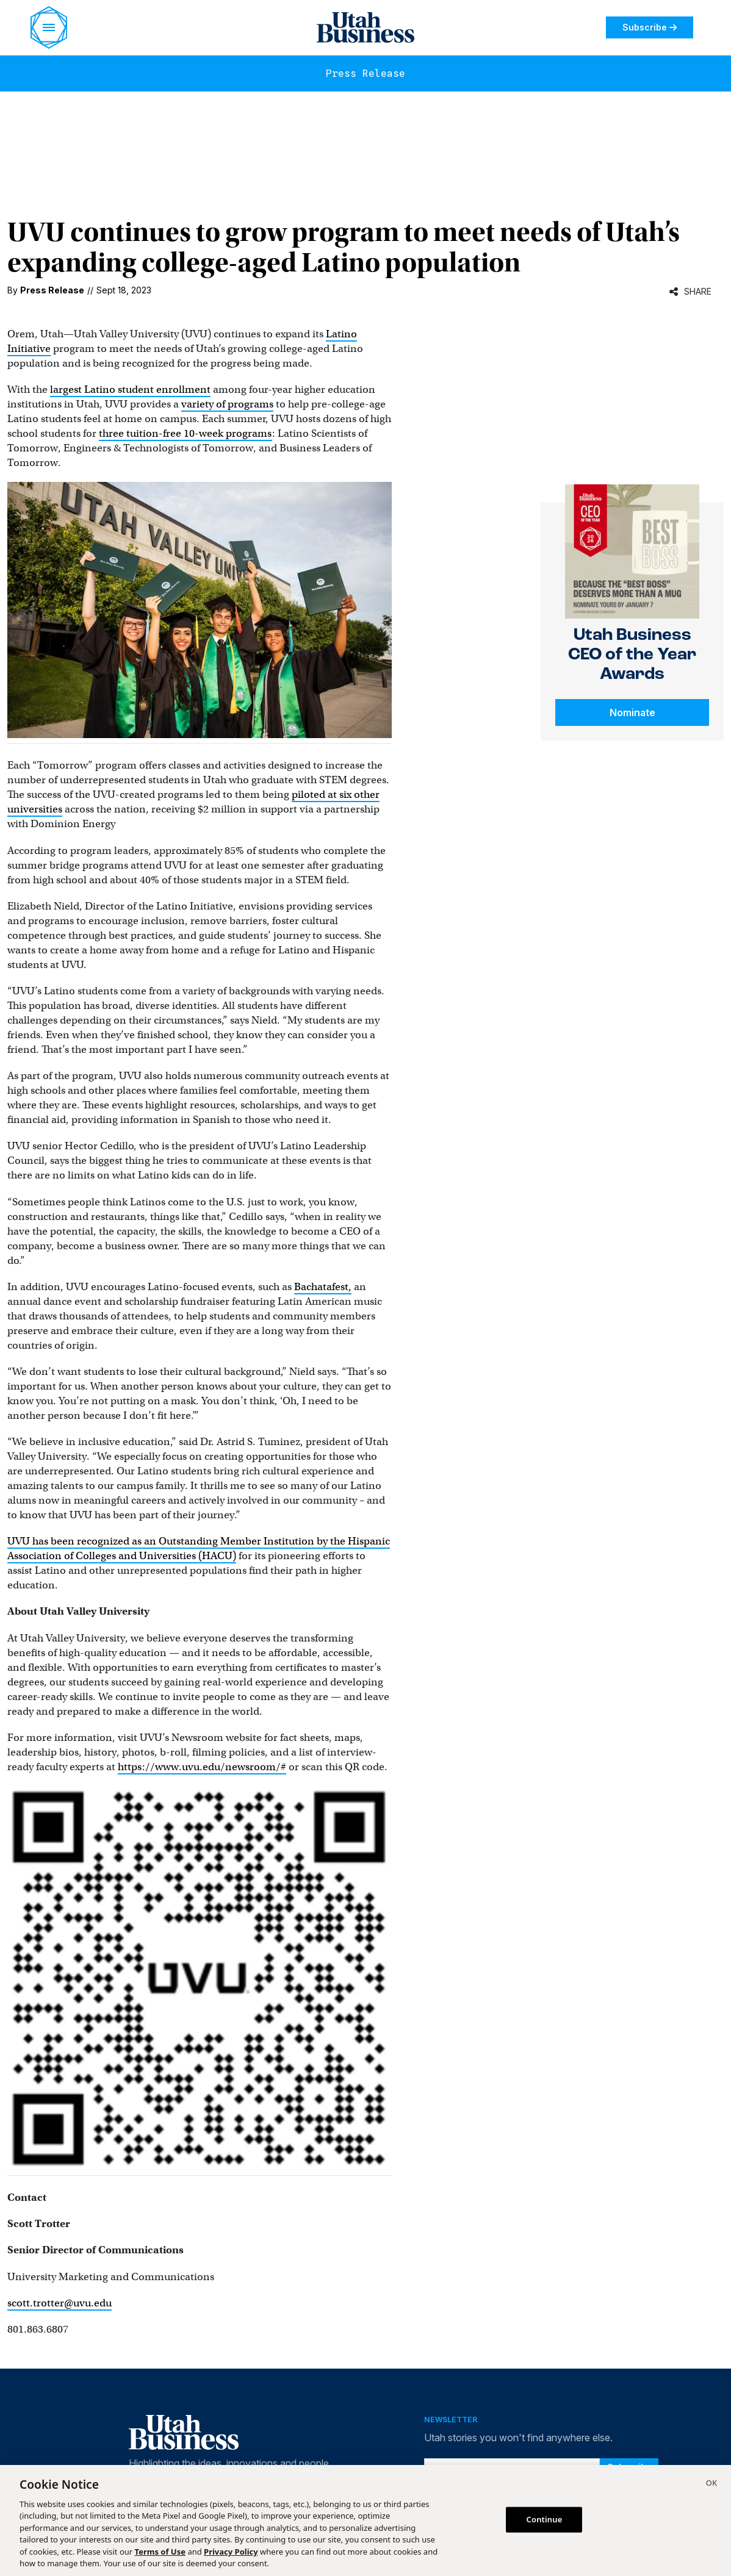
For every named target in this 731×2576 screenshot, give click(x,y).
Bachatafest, (322, 1286)
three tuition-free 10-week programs (185, 433)
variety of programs (227, 404)
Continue (545, 2519)
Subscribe (649, 27)
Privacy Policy (231, 2551)
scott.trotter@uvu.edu (59, 2303)
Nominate (632, 712)
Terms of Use (160, 2551)
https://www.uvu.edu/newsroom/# (202, 1766)
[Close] (711, 2484)
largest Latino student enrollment (130, 389)
